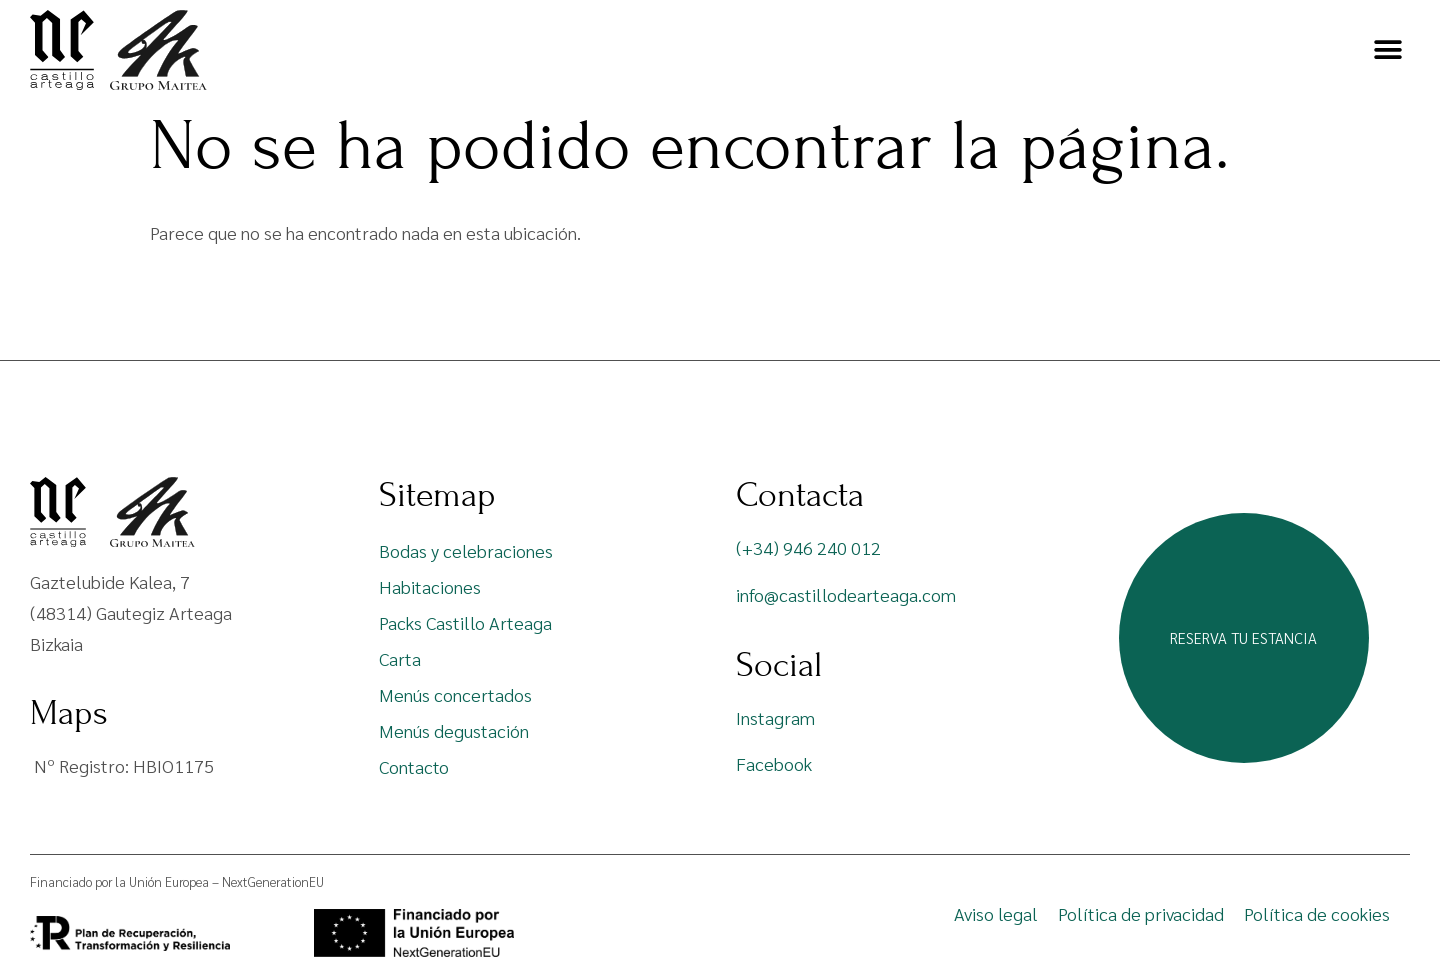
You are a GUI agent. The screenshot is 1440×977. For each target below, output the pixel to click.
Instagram (775, 717)
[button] (1387, 50)
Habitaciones (430, 586)
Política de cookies (1317, 913)
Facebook (774, 763)
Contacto (414, 766)
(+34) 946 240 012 (808, 547)
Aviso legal (996, 913)
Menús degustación (454, 730)
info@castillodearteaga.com (846, 594)
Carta (400, 658)
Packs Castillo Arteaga (465, 622)
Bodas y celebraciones (466, 550)
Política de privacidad (1141, 913)
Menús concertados (455, 694)
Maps (69, 713)
